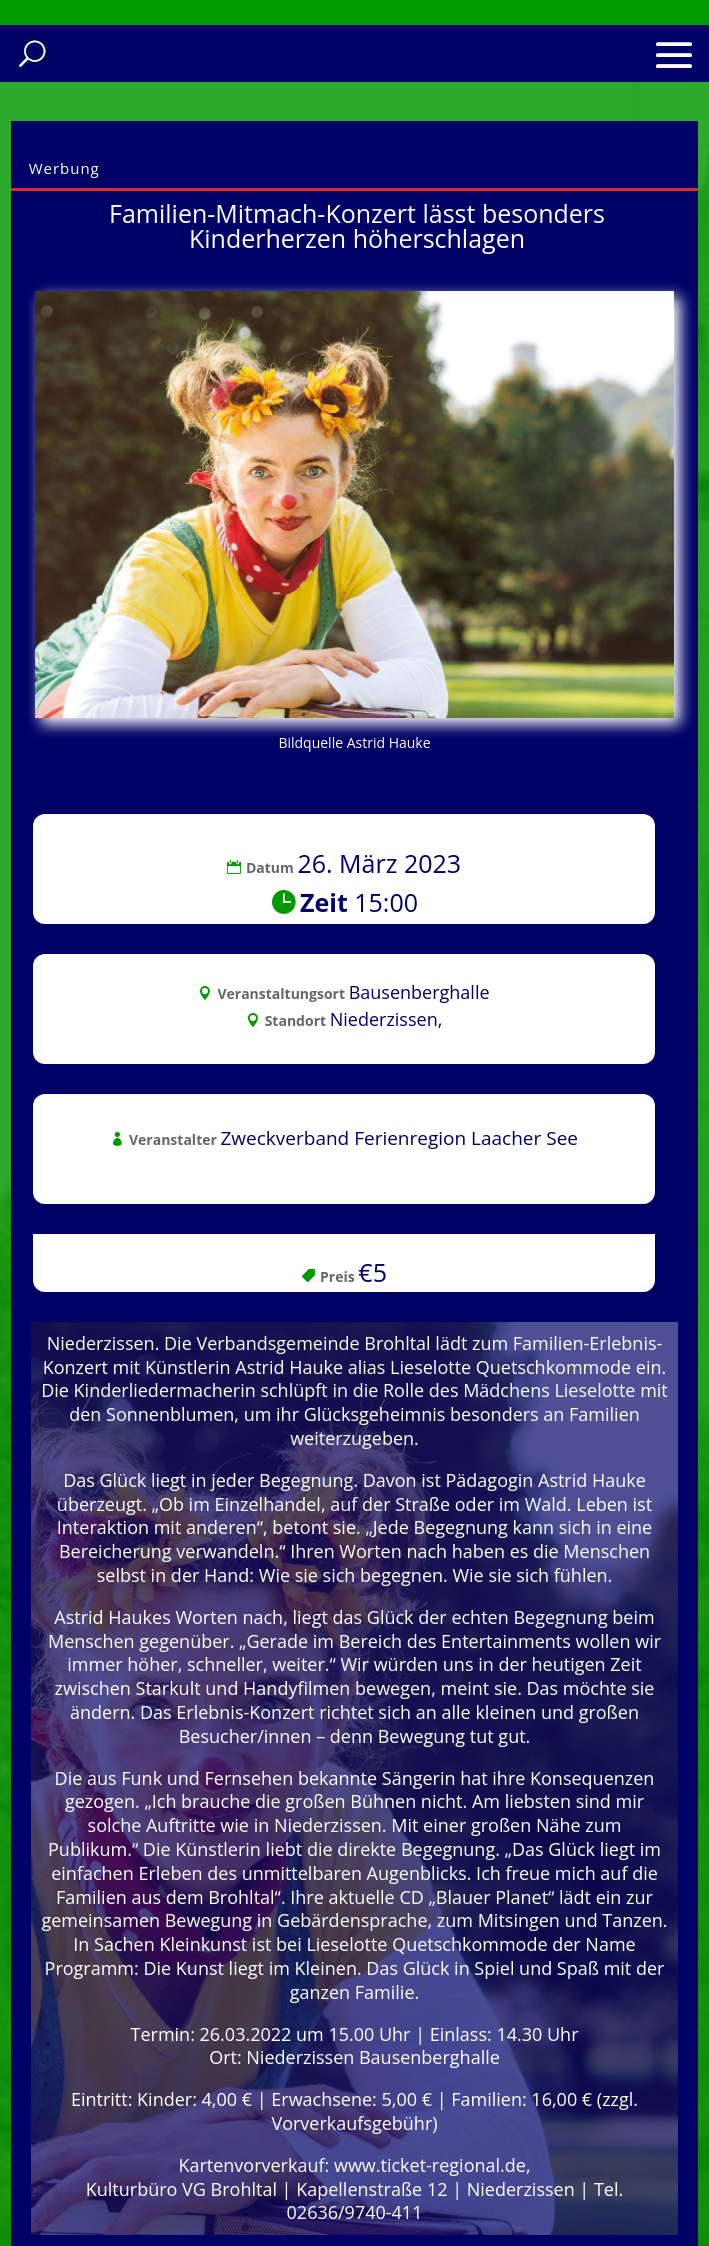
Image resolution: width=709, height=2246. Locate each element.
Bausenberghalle (419, 992)
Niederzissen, (386, 1019)
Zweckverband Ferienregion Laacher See (399, 1138)
